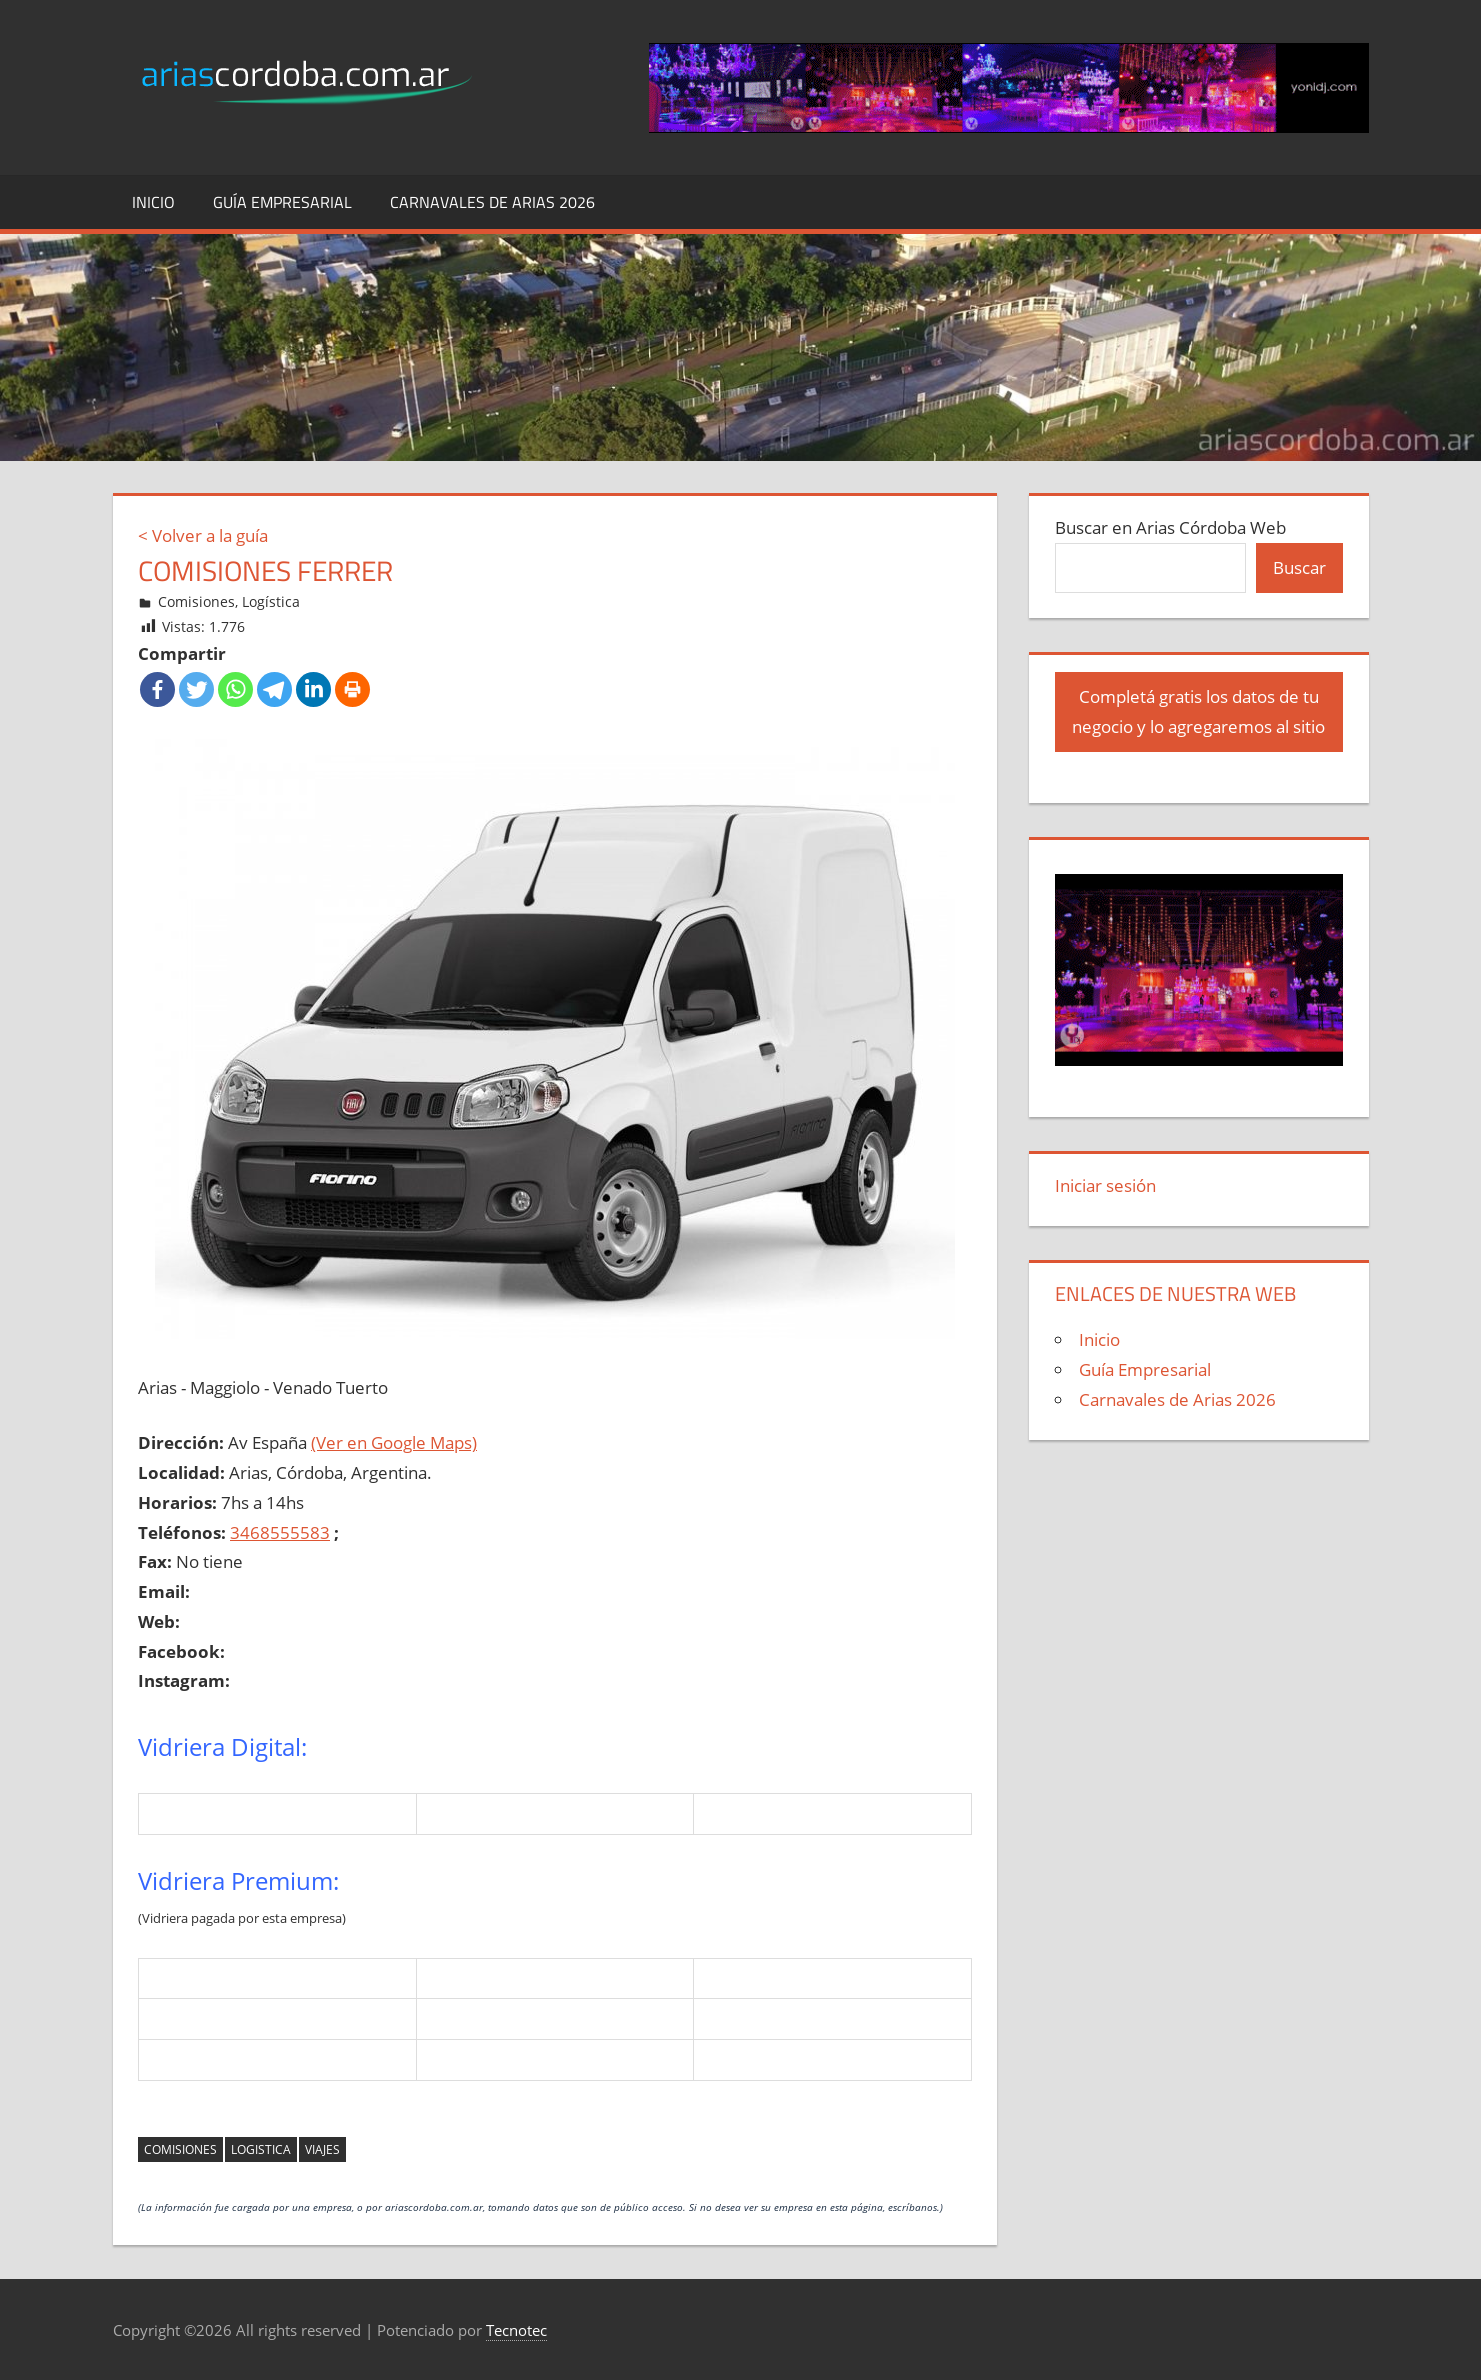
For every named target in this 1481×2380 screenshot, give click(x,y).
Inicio (153, 202)
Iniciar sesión (1105, 1185)
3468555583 (280, 1532)
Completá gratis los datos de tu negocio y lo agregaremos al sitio (1198, 711)
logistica (261, 2149)
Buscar (1299, 567)
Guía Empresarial (282, 202)
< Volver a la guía (203, 535)
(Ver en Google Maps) (394, 1442)
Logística (271, 601)
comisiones (180, 2149)
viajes (322, 2149)
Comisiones (196, 601)
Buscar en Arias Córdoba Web (1170, 527)
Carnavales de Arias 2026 (492, 202)
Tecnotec (516, 2330)
